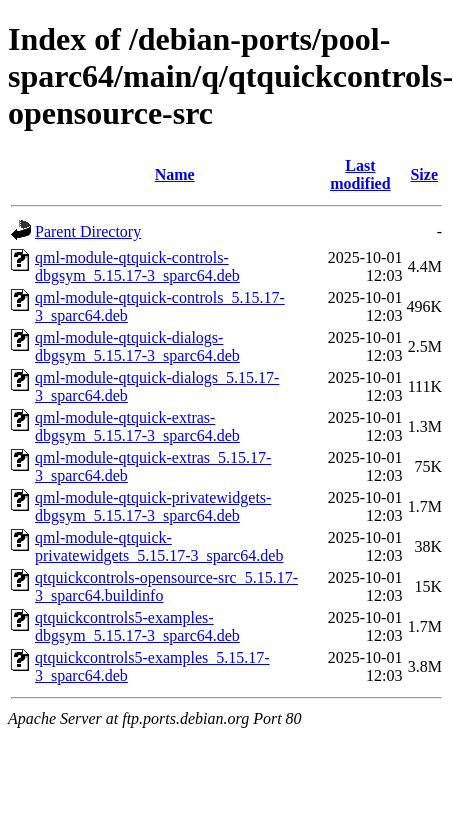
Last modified (360, 174)
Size (424, 174)
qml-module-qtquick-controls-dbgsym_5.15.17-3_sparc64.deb (137, 266)
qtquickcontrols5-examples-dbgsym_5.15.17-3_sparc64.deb (137, 626)
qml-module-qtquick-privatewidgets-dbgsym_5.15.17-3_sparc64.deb (153, 506)
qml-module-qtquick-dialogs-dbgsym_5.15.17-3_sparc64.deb (137, 346)
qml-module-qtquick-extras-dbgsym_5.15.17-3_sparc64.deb (137, 426)
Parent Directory (88, 231)
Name (175, 174)
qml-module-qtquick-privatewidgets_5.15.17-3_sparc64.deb (159, 546)
